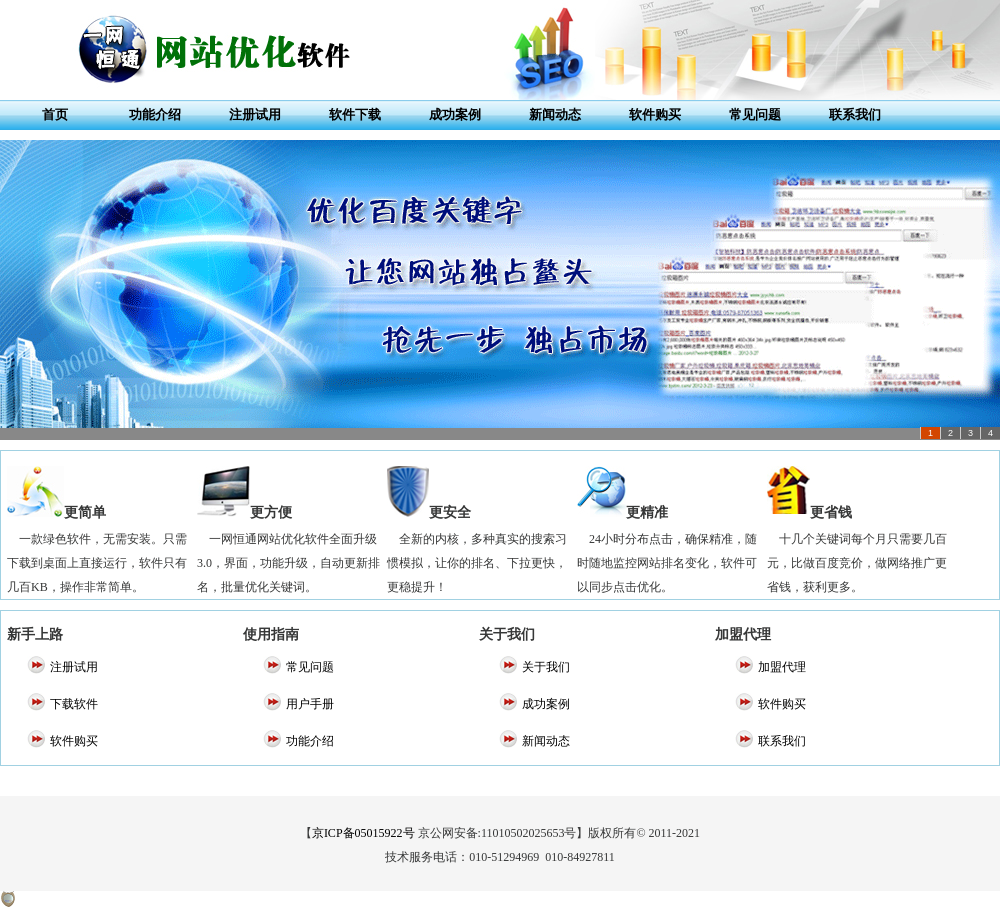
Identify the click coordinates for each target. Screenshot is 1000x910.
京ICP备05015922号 (363, 833)
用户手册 (310, 704)
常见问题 (755, 114)
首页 (55, 114)
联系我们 (855, 114)
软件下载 (355, 114)
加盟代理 (782, 667)
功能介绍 (155, 114)
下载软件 (74, 704)
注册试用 (255, 114)
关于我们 (546, 667)
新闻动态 (555, 114)
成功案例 (455, 114)
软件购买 (655, 114)
